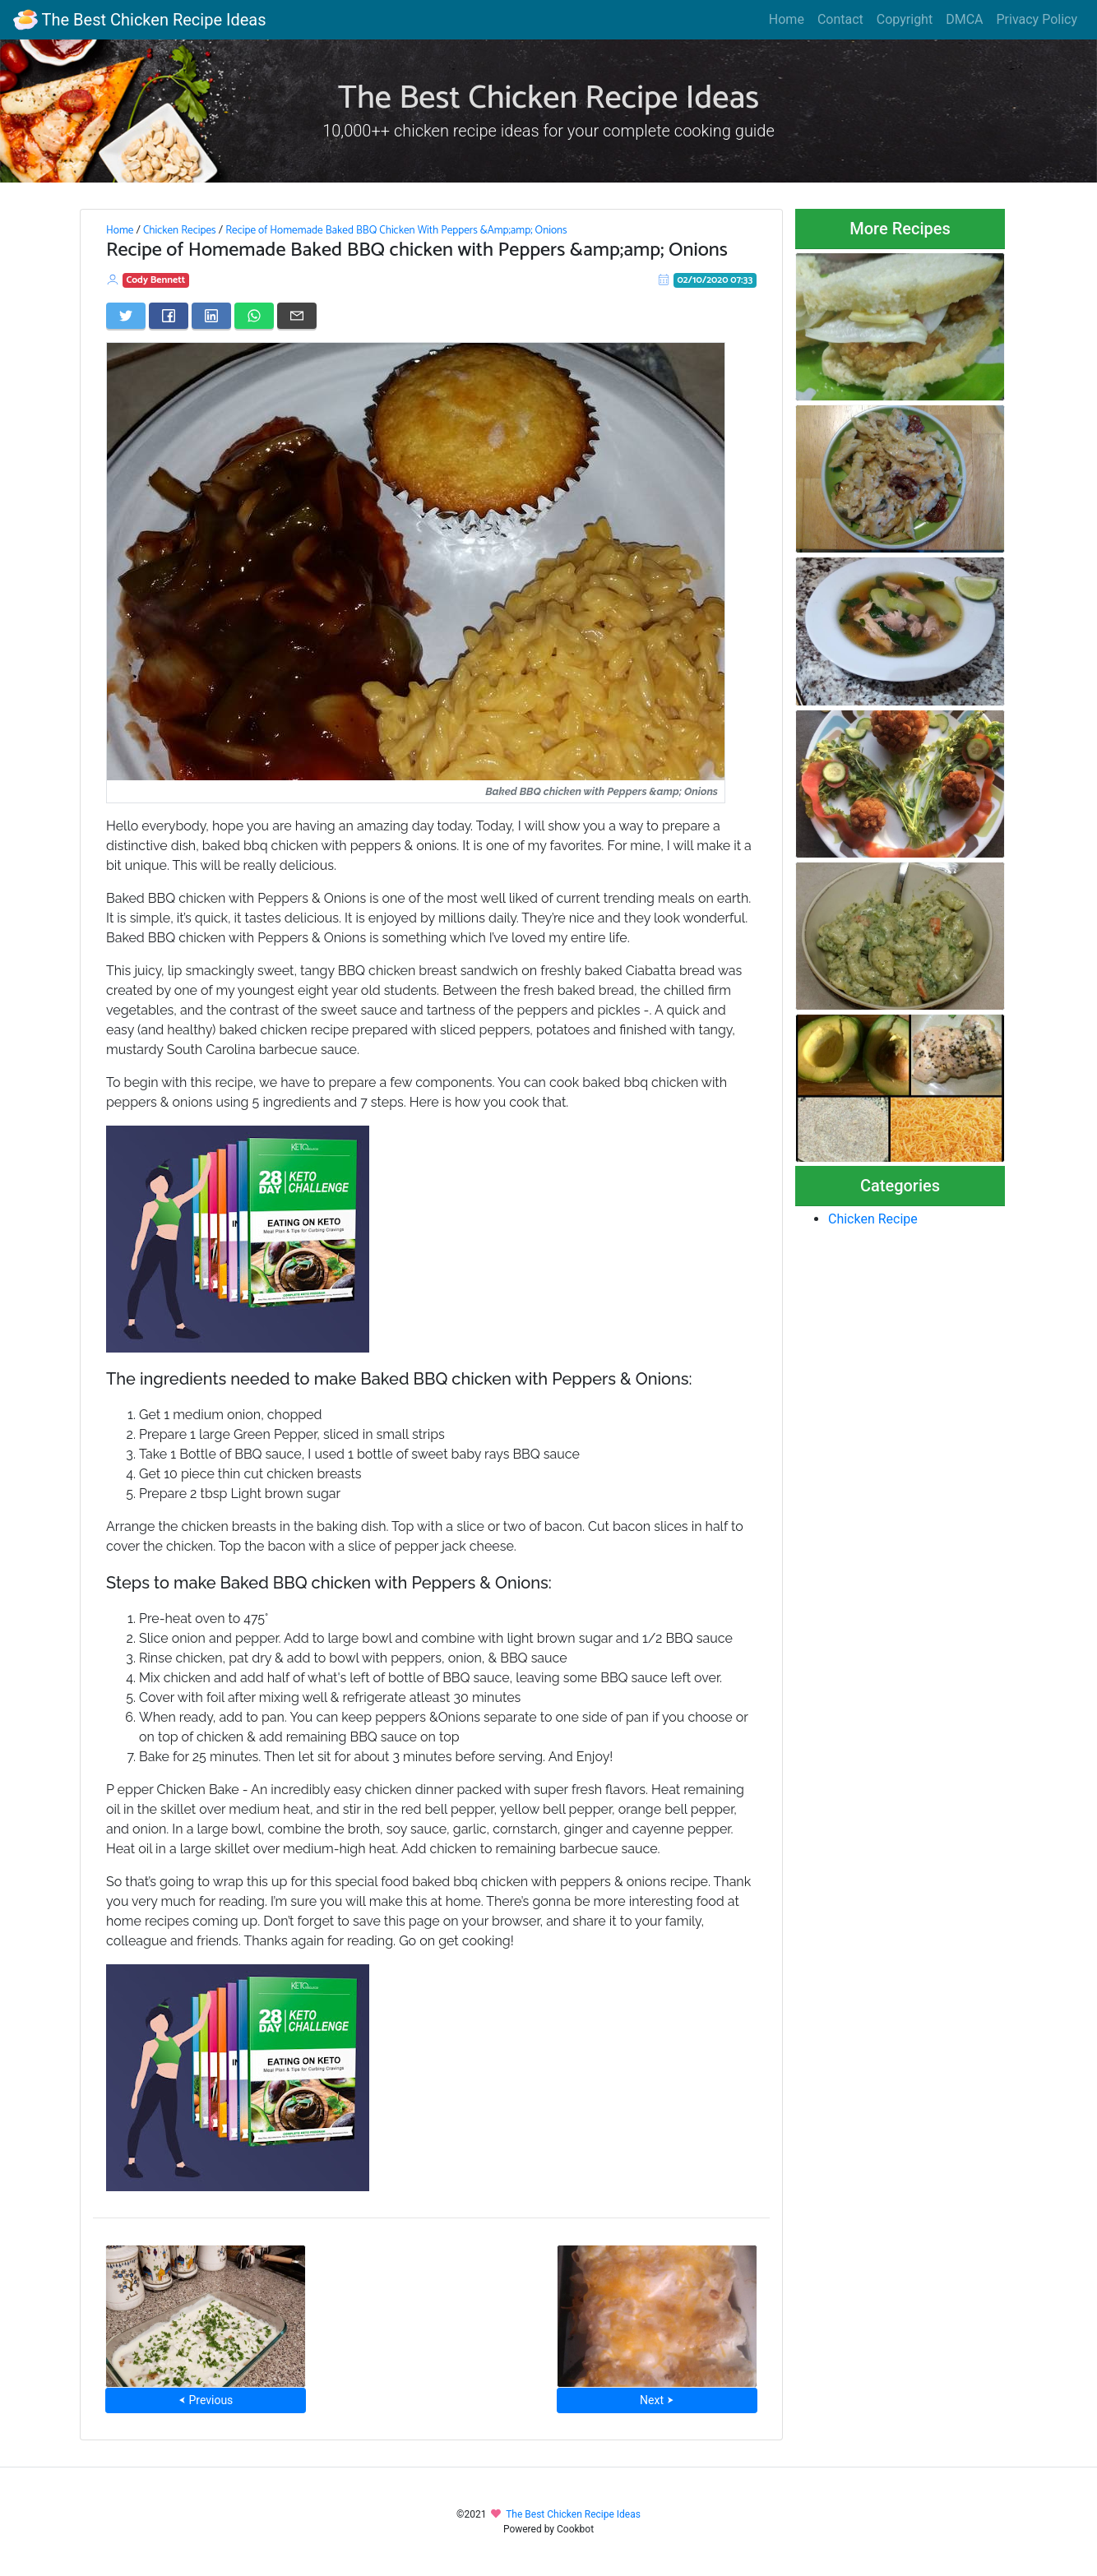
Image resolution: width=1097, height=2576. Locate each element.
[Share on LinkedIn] (211, 316)
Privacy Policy (1037, 19)
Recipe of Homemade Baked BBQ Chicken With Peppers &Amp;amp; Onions (396, 230)
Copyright (905, 19)
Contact (840, 19)
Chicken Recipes (179, 230)
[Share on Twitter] (126, 316)
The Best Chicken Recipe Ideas (139, 19)
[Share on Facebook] (168, 316)
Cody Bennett (156, 280)
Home (786, 19)
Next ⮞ (656, 2400)
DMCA (964, 19)
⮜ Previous (205, 2400)
